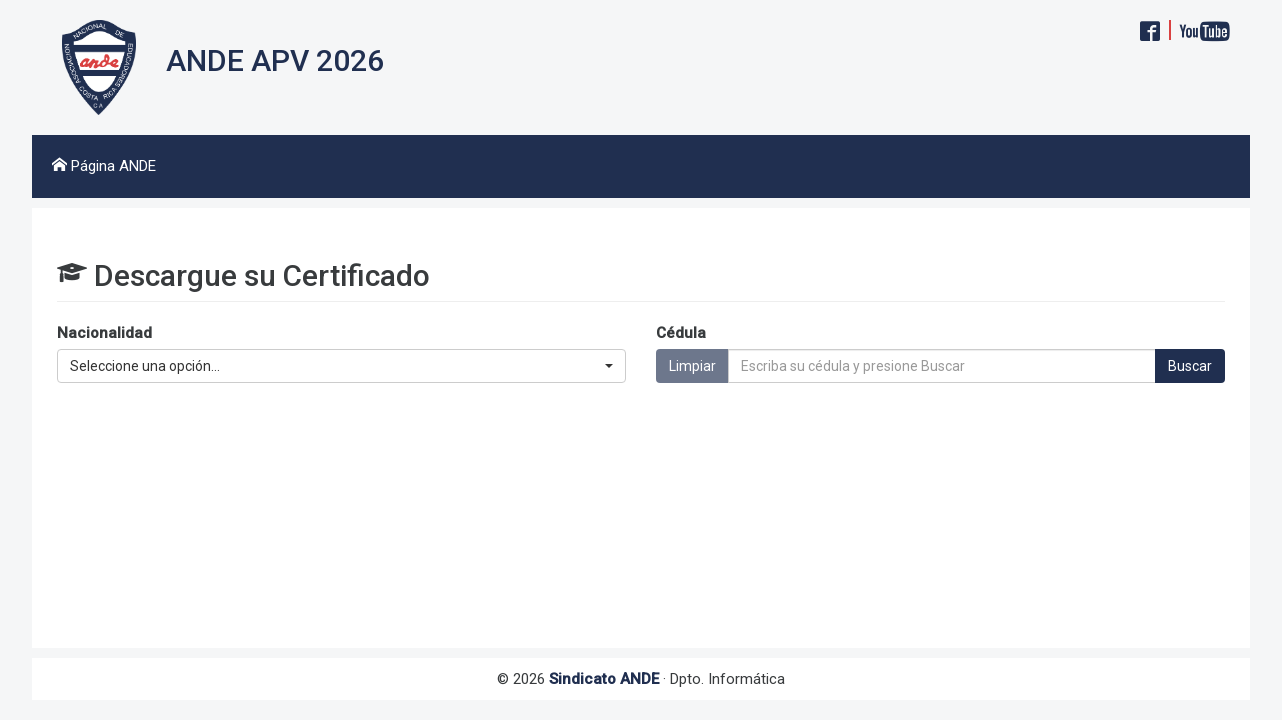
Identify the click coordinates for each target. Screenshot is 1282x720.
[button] (341, 366)
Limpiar (692, 366)
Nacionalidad (104, 333)
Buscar (1190, 366)
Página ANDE (104, 166)
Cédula (681, 333)
